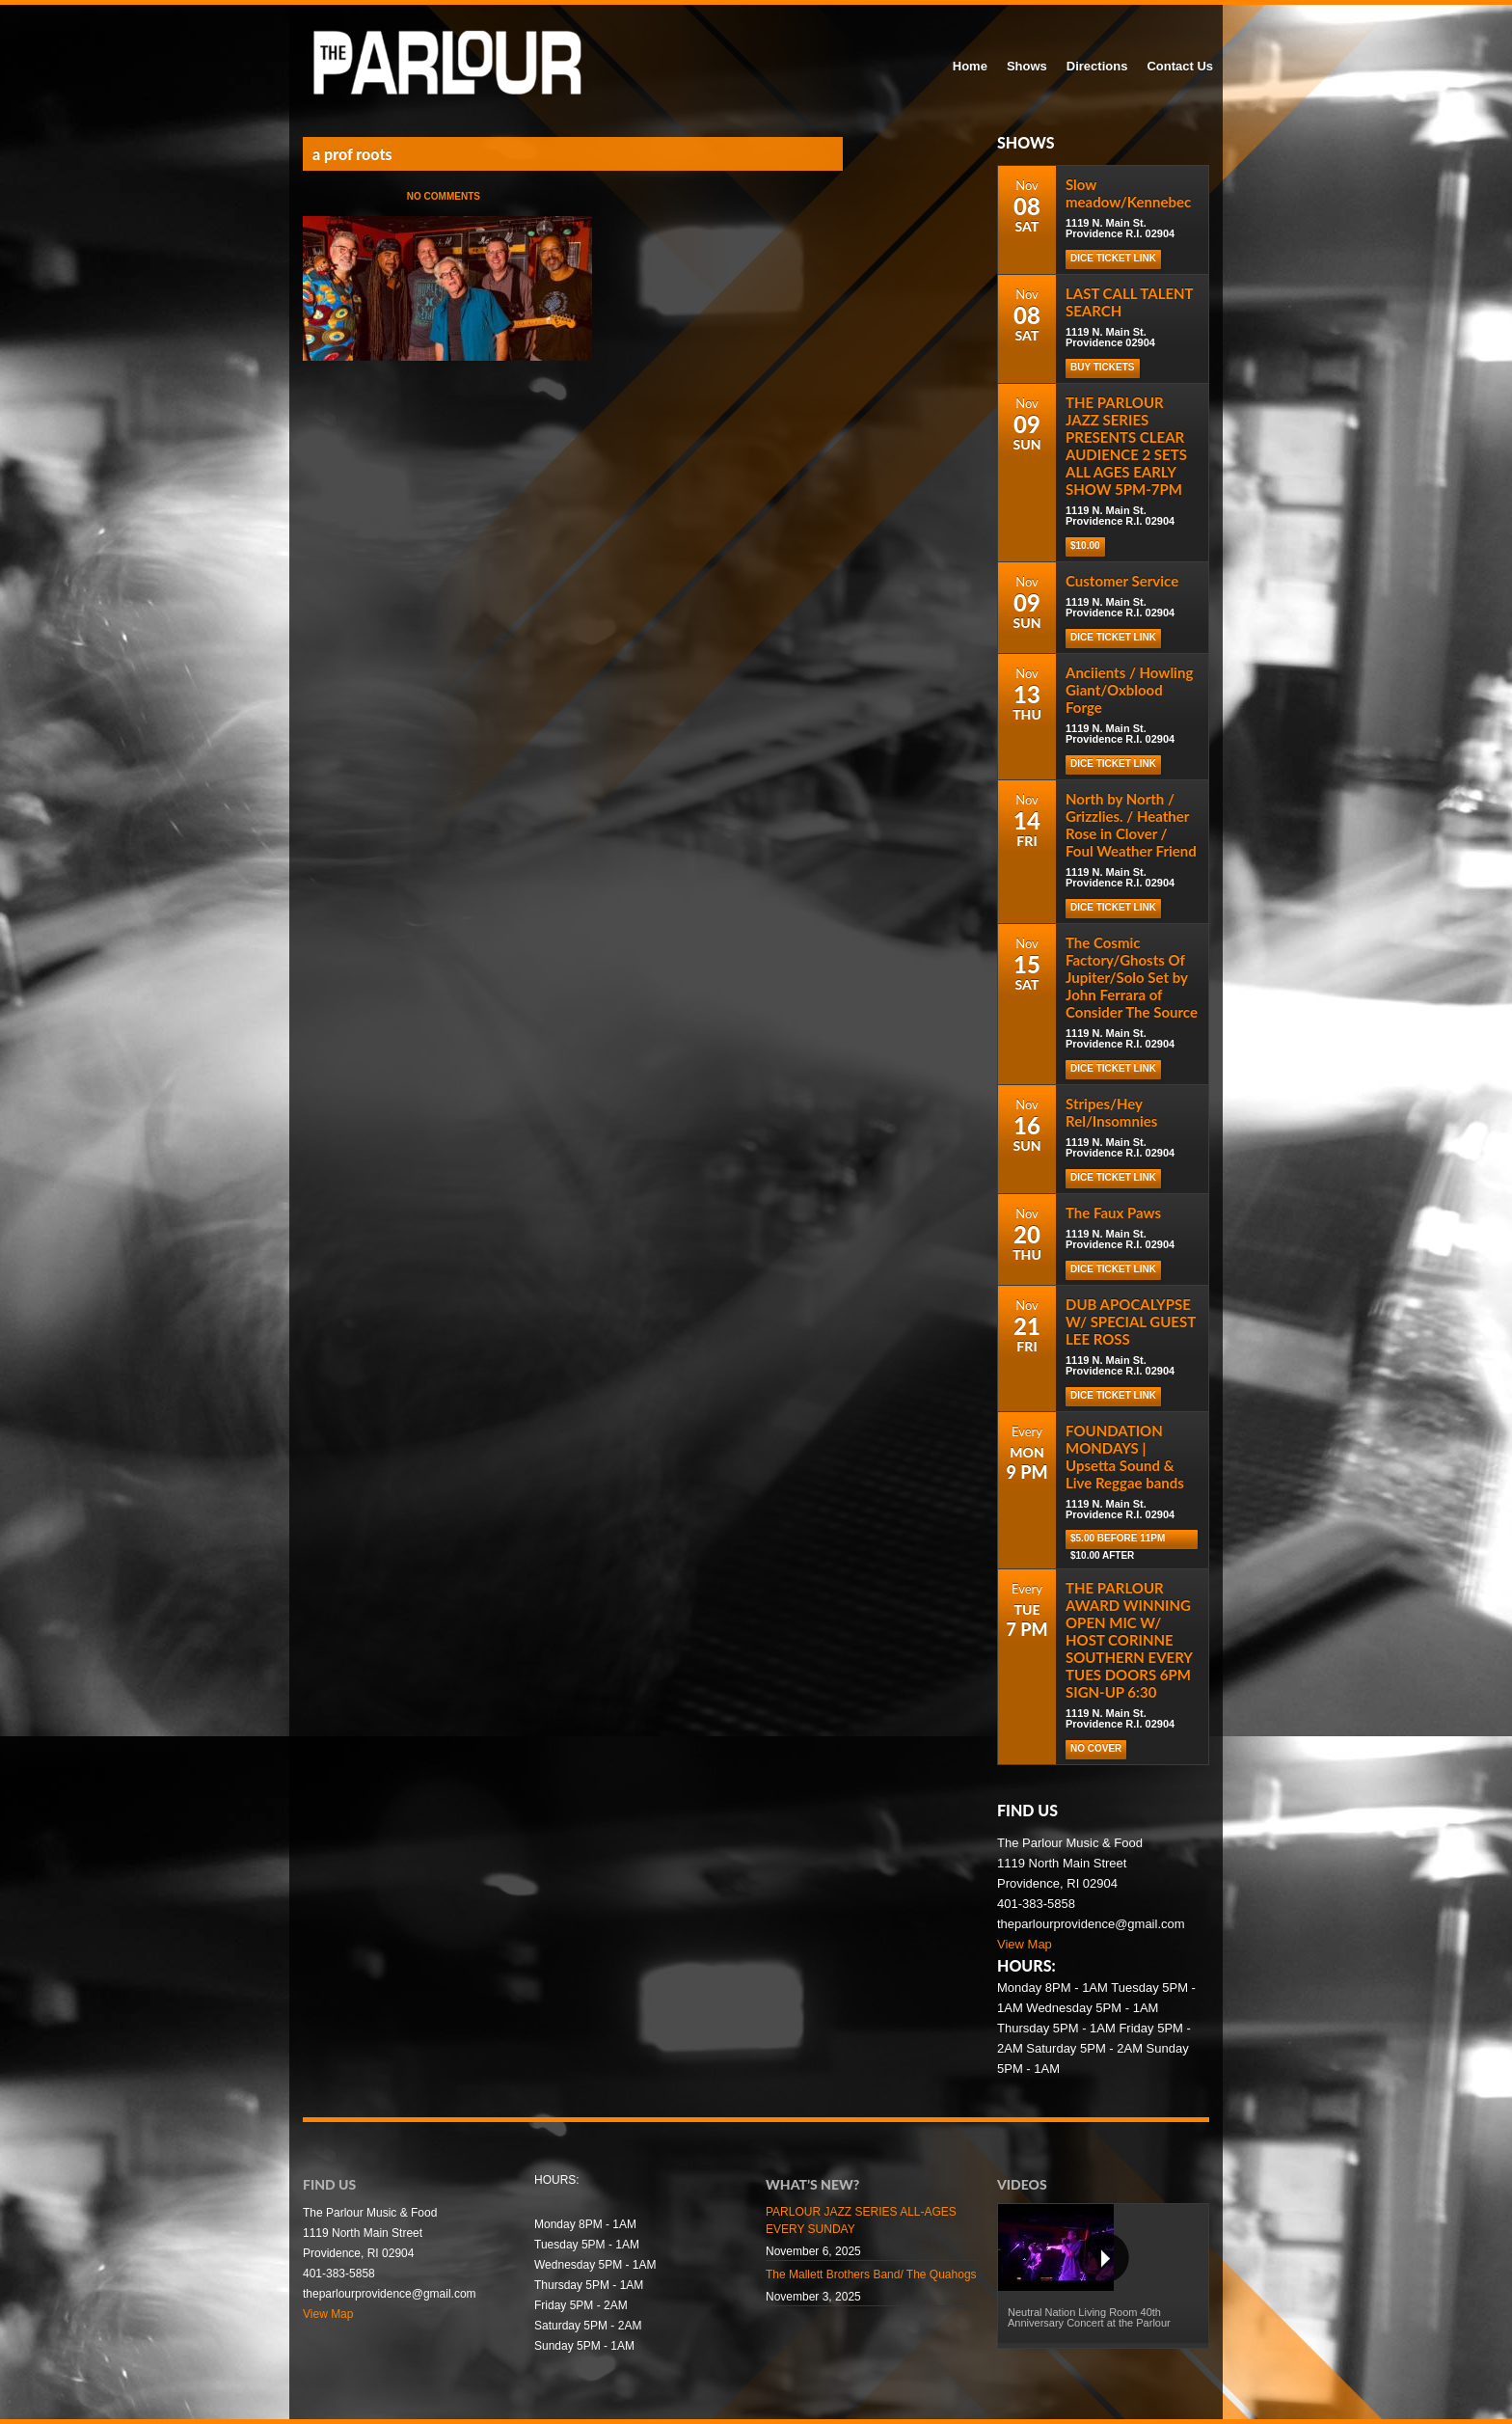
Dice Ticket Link (1113, 258)
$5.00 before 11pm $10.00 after (1117, 1541)
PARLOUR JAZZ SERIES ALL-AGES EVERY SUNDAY (861, 2220)
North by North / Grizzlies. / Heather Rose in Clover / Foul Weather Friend (1131, 824)
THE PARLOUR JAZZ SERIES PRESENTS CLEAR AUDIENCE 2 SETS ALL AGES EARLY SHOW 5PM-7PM (1126, 446)
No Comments (443, 196)
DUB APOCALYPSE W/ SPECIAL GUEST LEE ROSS (1131, 1321)
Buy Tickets (1102, 367)
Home (970, 66)
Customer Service (1122, 580)
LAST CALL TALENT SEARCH (1129, 302)
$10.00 (1085, 545)
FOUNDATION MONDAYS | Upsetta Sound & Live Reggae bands (1125, 1456)
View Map (1024, 1944)
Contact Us (1180, 66)
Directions (1097, 66)
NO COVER (1095, 1748)
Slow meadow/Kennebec (1128, 193)
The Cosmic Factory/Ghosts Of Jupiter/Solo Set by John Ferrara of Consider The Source (1132, 977)
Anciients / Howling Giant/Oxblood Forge (1129, 690)
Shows (1027, 66)
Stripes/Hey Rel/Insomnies (1111, 1112)
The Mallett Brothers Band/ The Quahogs (871, 2274)
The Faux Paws (1113, 1212)
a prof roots (352, 154)
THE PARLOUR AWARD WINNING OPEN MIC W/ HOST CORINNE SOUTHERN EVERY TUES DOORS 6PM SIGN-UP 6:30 (1129, 1640)
